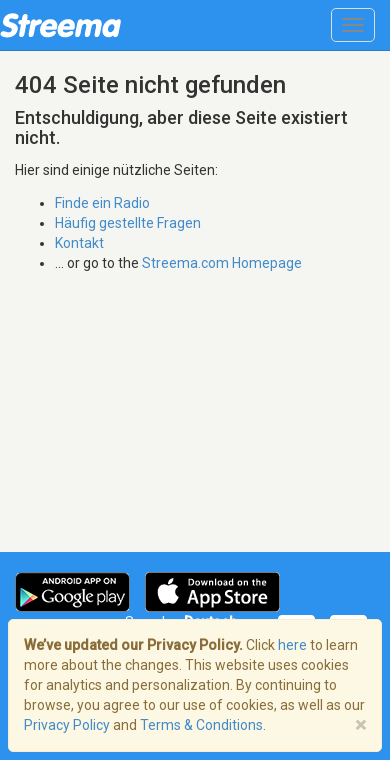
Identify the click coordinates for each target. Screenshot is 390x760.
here (292, 645)
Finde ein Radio (102, 203)
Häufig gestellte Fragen (128, 223)
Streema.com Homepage (222, 263)
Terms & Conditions (201, 725)
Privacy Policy (67, 725)
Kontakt (79, 243)
